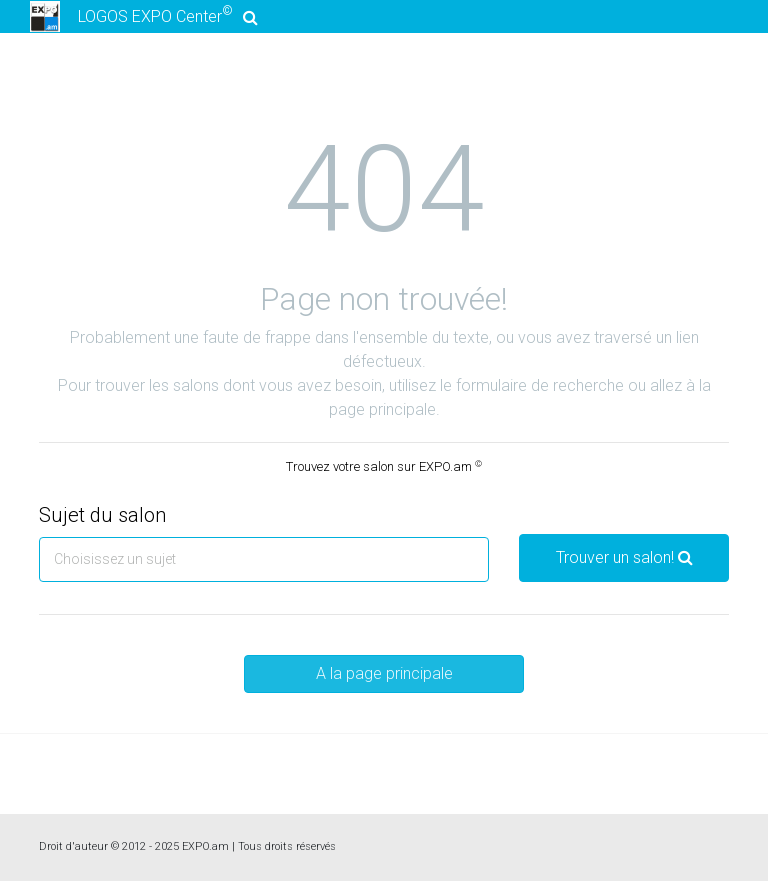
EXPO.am (205, 846)
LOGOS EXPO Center (141, 16)
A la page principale (384, 673)
